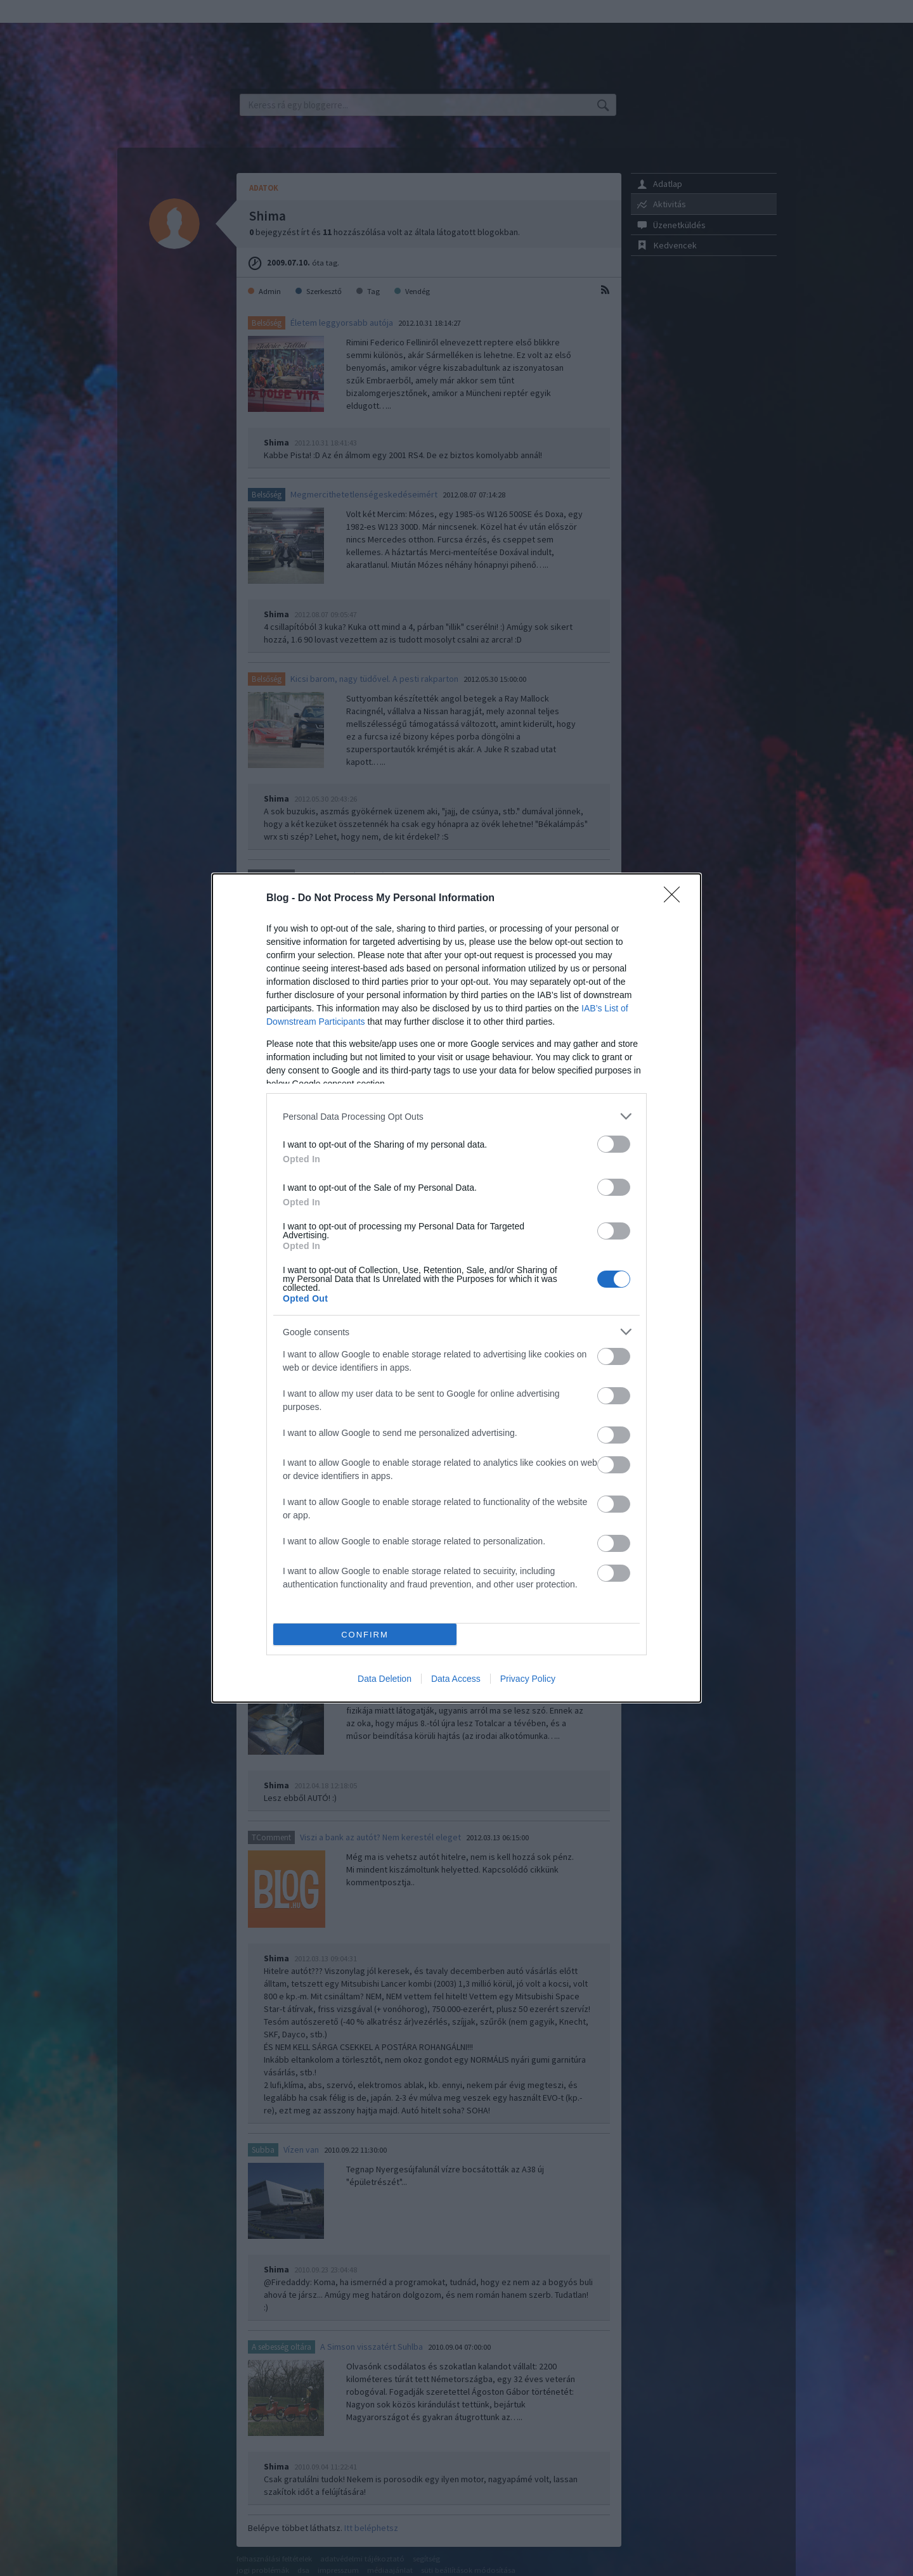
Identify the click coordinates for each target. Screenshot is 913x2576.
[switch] (613, 1144)
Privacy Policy (527, 1679)
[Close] (676, 899)
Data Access (456, 1679)
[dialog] (456, 1288)
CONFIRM (365, 1634)
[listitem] (456, 1116)
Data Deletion (384, 1679)
